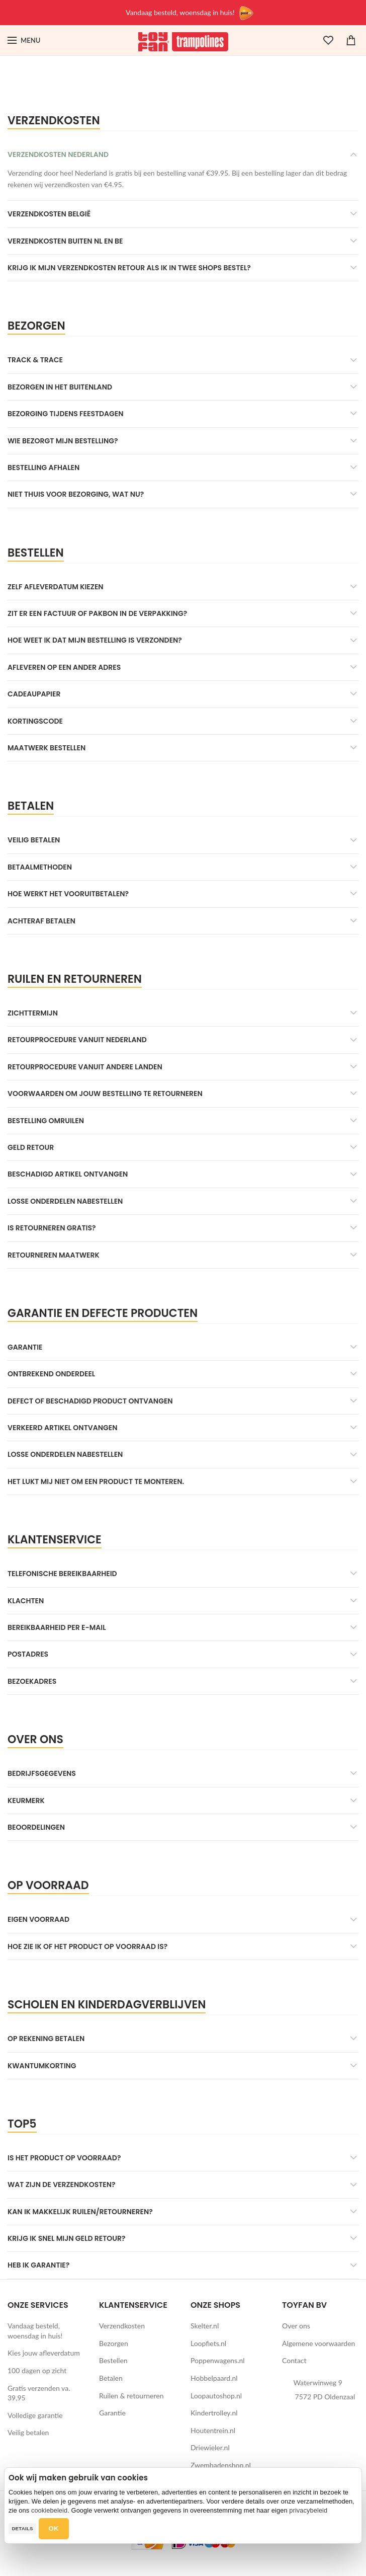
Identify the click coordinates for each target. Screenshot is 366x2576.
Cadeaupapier (34, 694)
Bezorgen (113, 2343)
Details (22, 2528)
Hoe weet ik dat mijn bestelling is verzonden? (95, 640)
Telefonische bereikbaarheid (62, 1574)
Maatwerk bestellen (46, 748)
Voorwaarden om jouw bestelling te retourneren (105, 1093)
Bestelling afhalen (43, 467)
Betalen (111, 2378)
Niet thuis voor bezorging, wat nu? (76, 494)
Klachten (26, 1601)
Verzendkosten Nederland (58, 154)
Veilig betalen (34, 840)
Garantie (25, 1347)
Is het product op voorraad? (64, 2158)
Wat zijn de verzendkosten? (62, 2184)
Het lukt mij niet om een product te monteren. (96, 1481)
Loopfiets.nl (208, 2343)
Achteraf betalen (41, 921)
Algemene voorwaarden (318, 2343)
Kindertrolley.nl (214, 2412)
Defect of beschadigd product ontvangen (90, 1401)
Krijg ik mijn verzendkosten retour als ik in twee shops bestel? (129, 268)
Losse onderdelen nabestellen (65, 1201)
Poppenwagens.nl (218, 2360)
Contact (294, 2360)
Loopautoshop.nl (216, 2395)
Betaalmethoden (40, 867)
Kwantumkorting (42, 2066)
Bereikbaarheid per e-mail (57, 1627)
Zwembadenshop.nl (221, 2465)
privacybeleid (308, 2510)
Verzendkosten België (49, 214)
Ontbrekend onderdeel (51, 1374)
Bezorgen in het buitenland (60, 387)
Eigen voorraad (38, 1919)
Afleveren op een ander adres (64, 667)
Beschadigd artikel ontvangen (68, 1174)
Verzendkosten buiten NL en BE (65, 241)
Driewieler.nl (210, 2447)
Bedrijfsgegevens (42, 1773)
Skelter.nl (205, 2325)
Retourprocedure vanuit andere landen (85, 1067)
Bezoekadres (32, 1681)
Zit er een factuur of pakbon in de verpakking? (97, 613)
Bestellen (113, 2360)
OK (54, 2528)
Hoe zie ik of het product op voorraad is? (87, 1946)
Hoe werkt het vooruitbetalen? (68, 894)
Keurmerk (26, 1801)
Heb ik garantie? (38, 2265)
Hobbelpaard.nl (214, 2378)
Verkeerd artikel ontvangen (62, 1428)
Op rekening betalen (46, 2039)
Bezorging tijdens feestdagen (66, 414)
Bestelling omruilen (46, 1121)
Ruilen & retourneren (131, 2395)
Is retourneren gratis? (52, 1228)
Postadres (28, 1654)
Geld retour (31, 1147)
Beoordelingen (36, 1827)
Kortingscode (35, 721)
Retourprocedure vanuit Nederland (77, 1040)
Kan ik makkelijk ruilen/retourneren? (80, 2212)
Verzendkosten (122, 2325)
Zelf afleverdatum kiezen (56, 587)
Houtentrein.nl (213, 2430)
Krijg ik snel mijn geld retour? (67, 2238)
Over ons (296, 2325)
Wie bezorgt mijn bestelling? (63, 441)
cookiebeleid (49, 2510)
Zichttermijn (33, 1013)
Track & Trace (35, 360)
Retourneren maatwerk (54, 1255)
